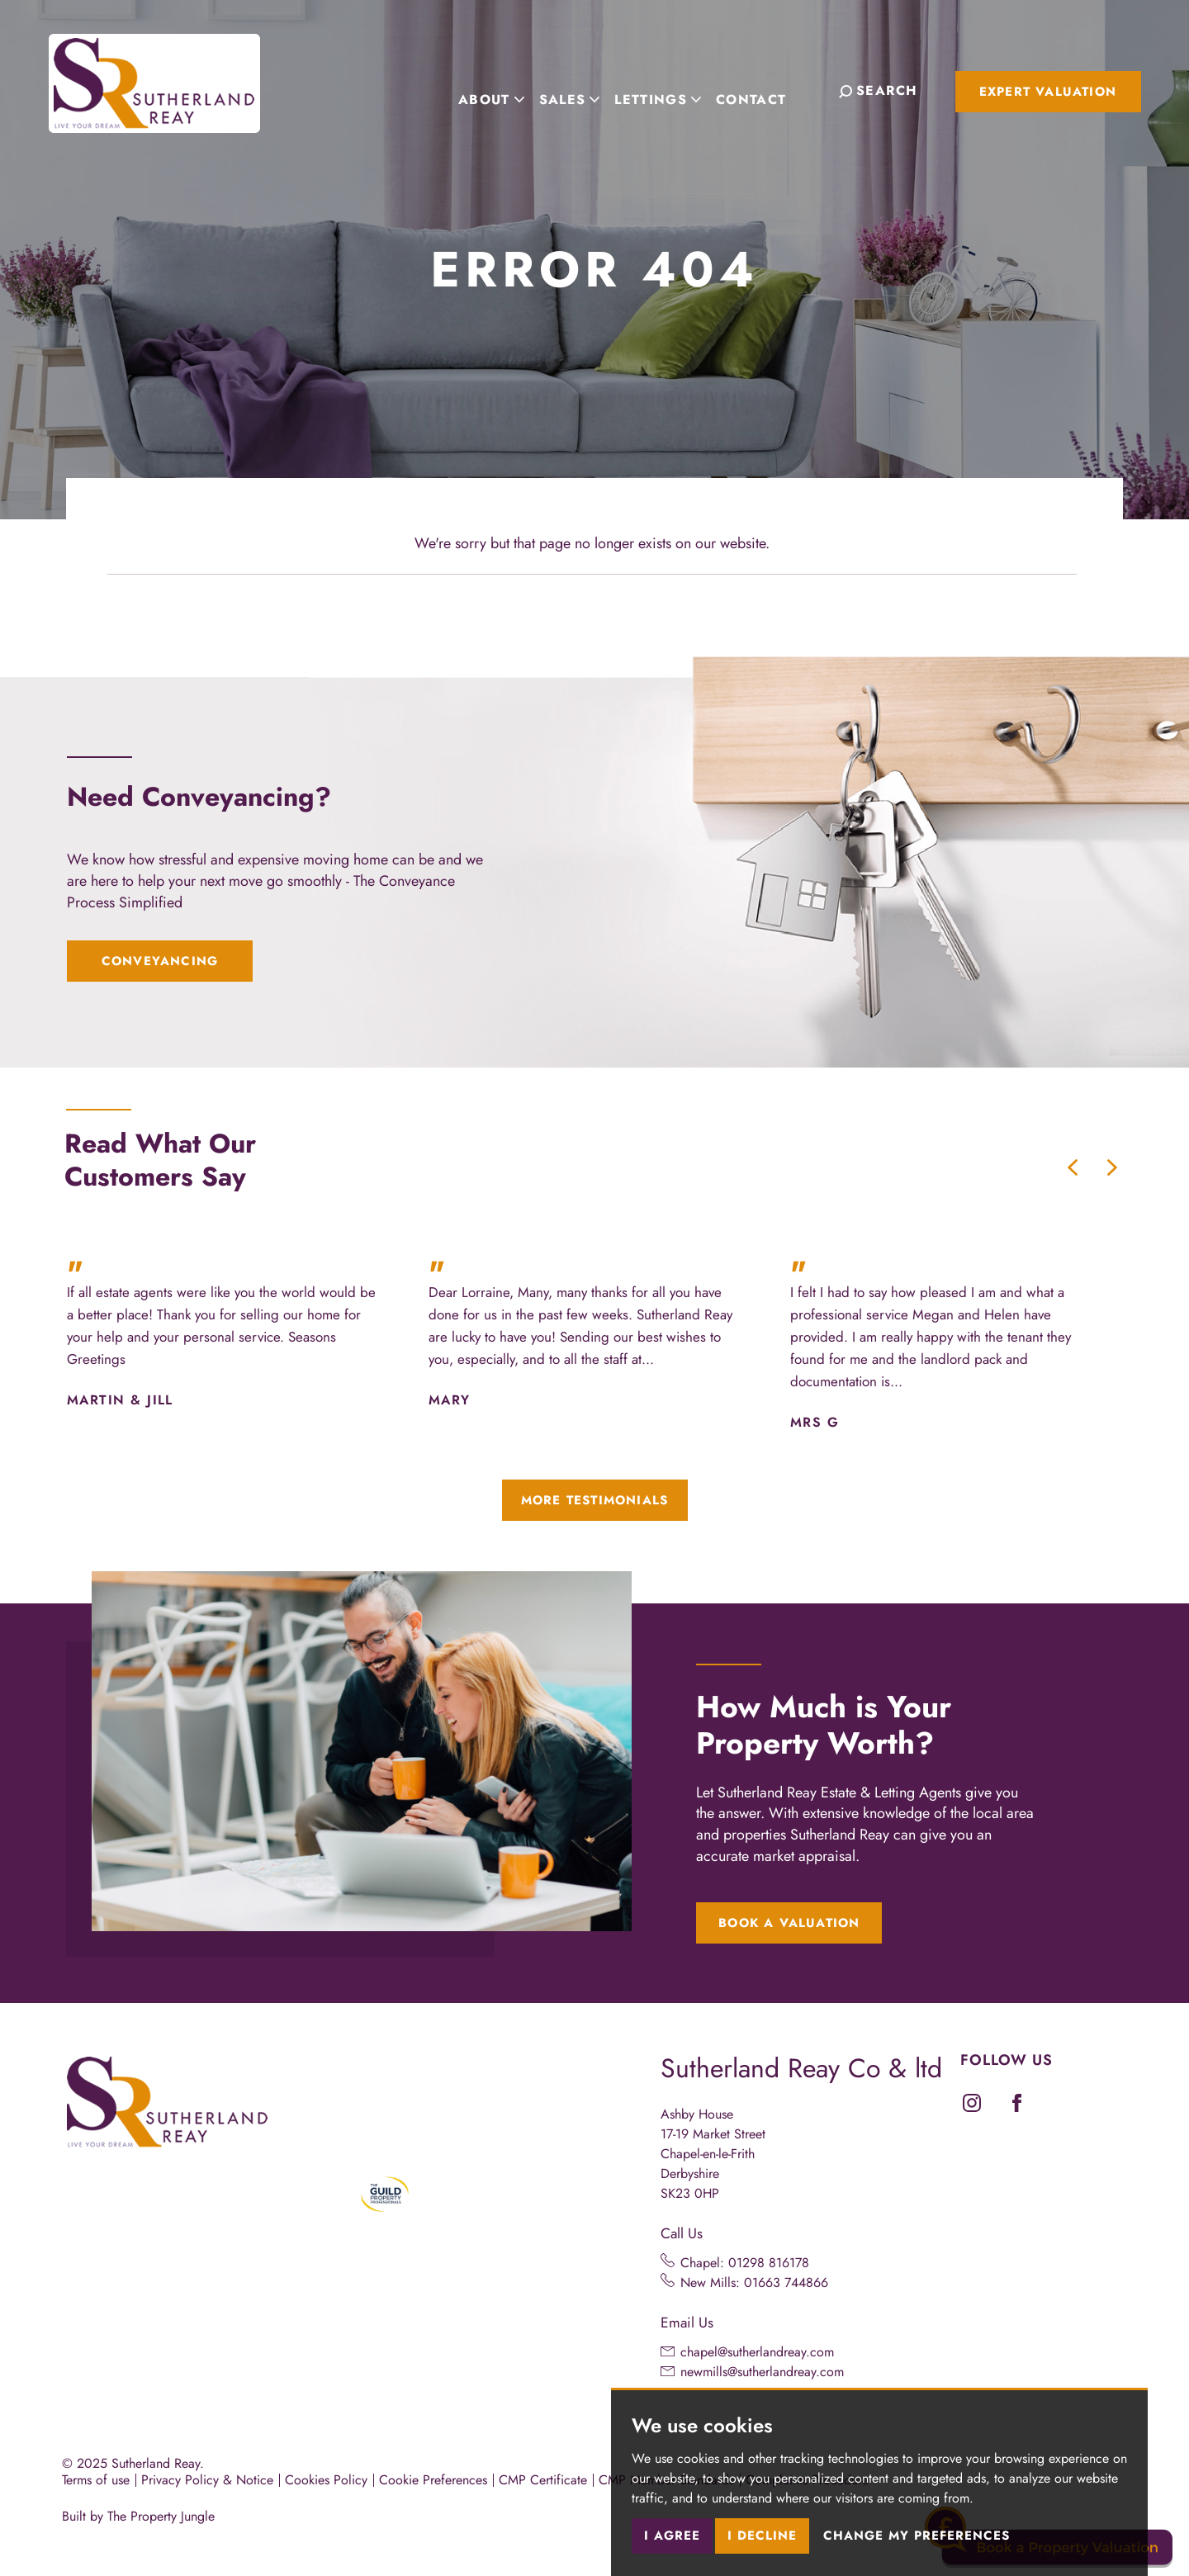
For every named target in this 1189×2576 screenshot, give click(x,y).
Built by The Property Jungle (138, 2516)
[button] (1072, 1167)
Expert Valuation (1047, 92)
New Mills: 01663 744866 (754, 2282)
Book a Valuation (789, 1923)
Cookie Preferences (433, 2479)
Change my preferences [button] (916, 2535)
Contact (764, 89)
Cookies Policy (326, 2479)
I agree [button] (672, 2535)
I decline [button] (762, 2535)
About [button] (504, 89)
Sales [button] (582, 89)
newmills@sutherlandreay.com (762, 2371)
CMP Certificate (543, 2479)
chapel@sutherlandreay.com (757, 2351)
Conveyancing (160, 961)
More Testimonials (594, 1500)
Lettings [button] (671, 89)
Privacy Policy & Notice (207, 2479)
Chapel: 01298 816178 (744, 2262)
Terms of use (96, 2479)
